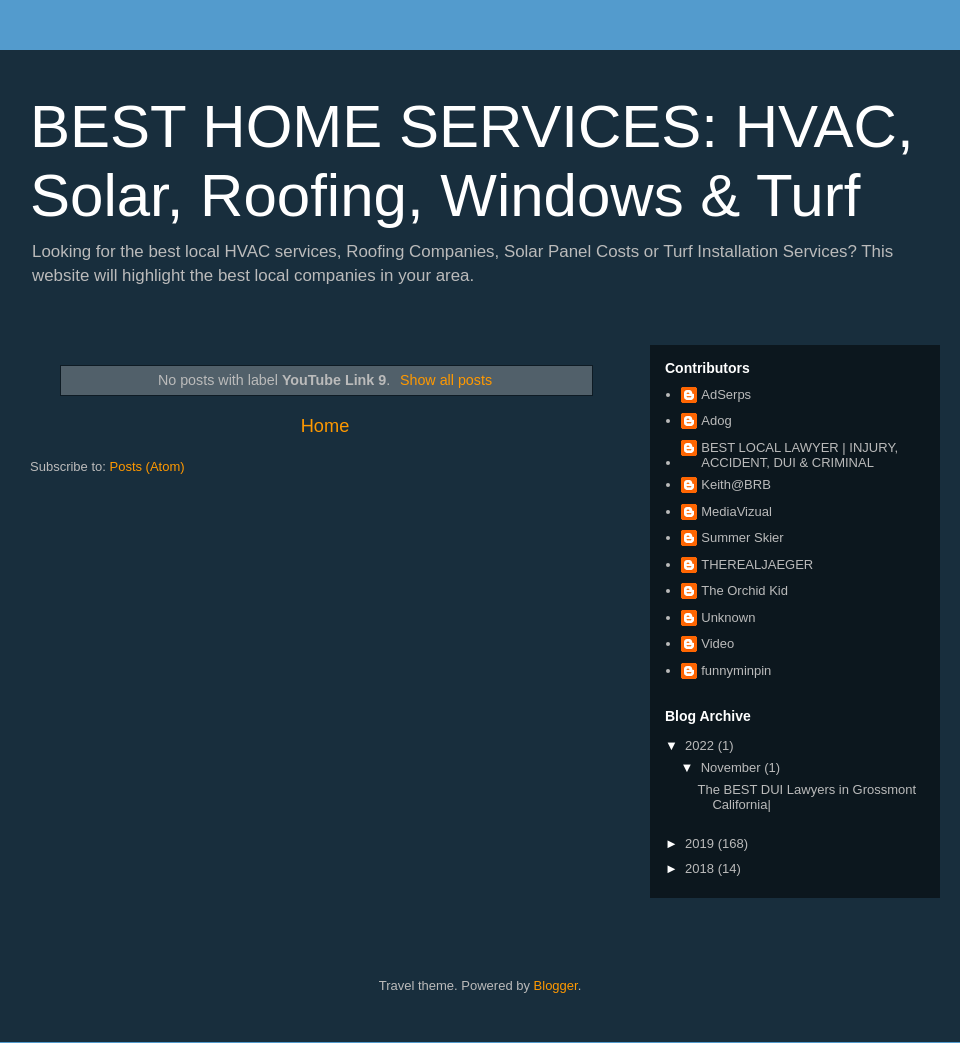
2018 (701, 868)
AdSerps (726, 394)
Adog (716, 420)
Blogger (556, 985)
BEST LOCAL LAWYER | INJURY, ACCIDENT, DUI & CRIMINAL (799, 455)
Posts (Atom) (147, 466)
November (733, 767)
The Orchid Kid (744, 590)
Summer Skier (742, 537)
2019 (701, 843)
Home (325, 426)
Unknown (728, 617)
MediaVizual (736, 511)
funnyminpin (736, 670)
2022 (701, 745)
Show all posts (446, 380)
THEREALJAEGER (757, 564)
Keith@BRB (736, 484)
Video (717, 643)
